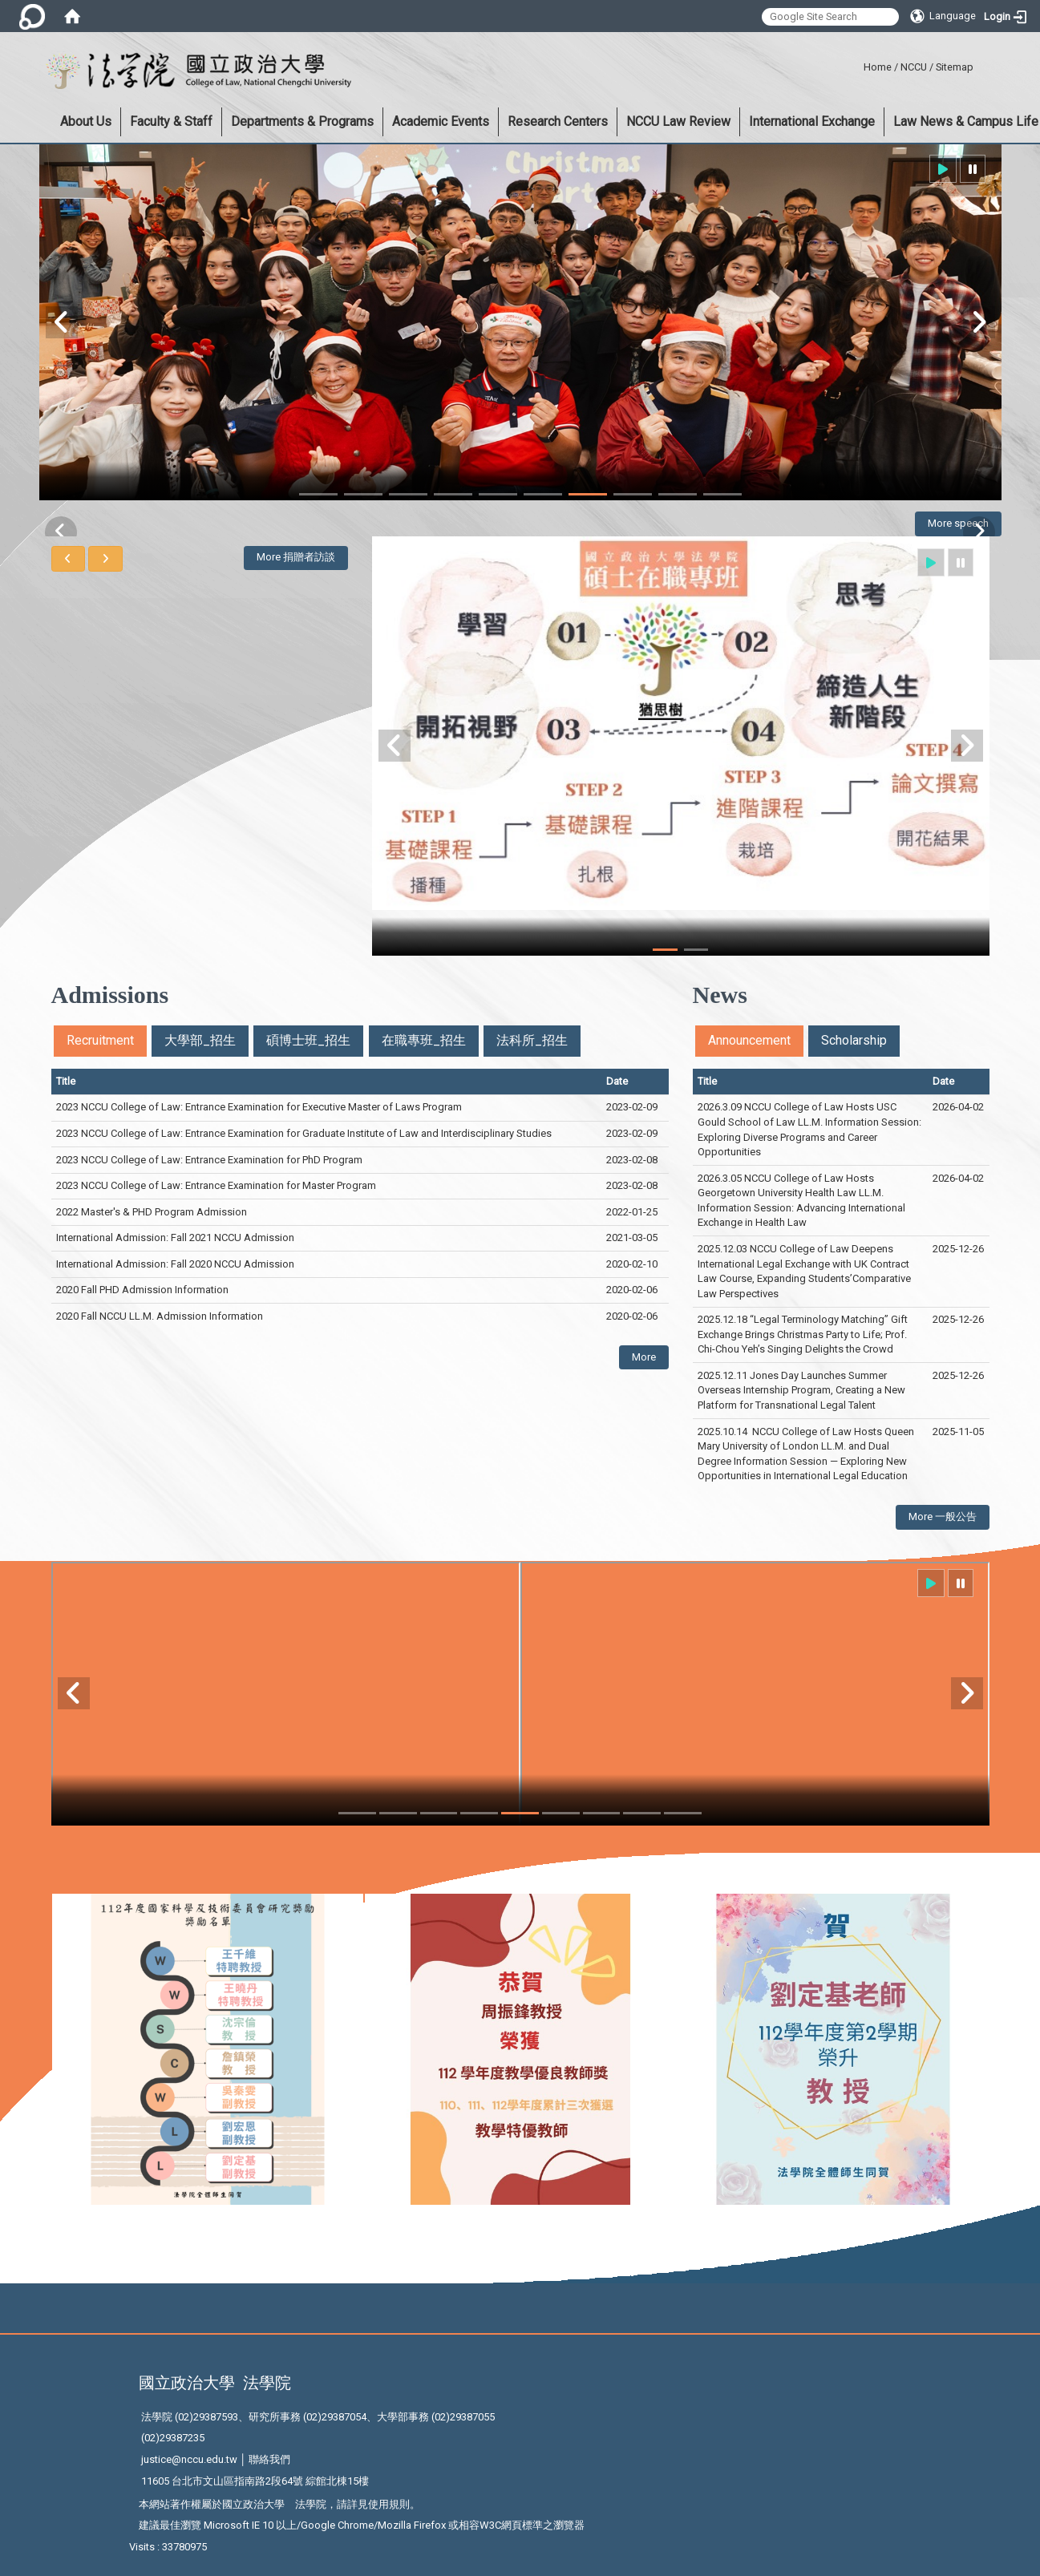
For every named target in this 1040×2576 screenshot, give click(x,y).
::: (857, 65)
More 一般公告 (942, 1516)
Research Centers (558, 121)
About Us (85, 121)
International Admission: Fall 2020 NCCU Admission (175, 1264)
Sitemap (954, 67)
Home (878, 67)
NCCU (913, 67)
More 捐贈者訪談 (296, 557)
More (644, 1357)
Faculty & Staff (171, 121)
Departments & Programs (302, 121)
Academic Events (440, 121)
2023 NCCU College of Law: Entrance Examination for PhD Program (210, 1160)
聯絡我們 (269, 2459)
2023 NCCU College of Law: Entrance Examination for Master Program (217, 1185)
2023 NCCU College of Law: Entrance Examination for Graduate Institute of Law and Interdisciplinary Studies (304, 1133)
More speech (958, 523)
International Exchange (812, 121)
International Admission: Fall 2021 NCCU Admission (175, 1237)
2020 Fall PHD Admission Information (142, 1290)
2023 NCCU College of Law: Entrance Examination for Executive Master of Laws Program (259, 1107)
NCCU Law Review (678, 121)
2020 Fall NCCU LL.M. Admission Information (159, 1316)
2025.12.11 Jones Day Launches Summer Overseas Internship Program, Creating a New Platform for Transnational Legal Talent (801, 1390)
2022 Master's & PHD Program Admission (151, 1212)
